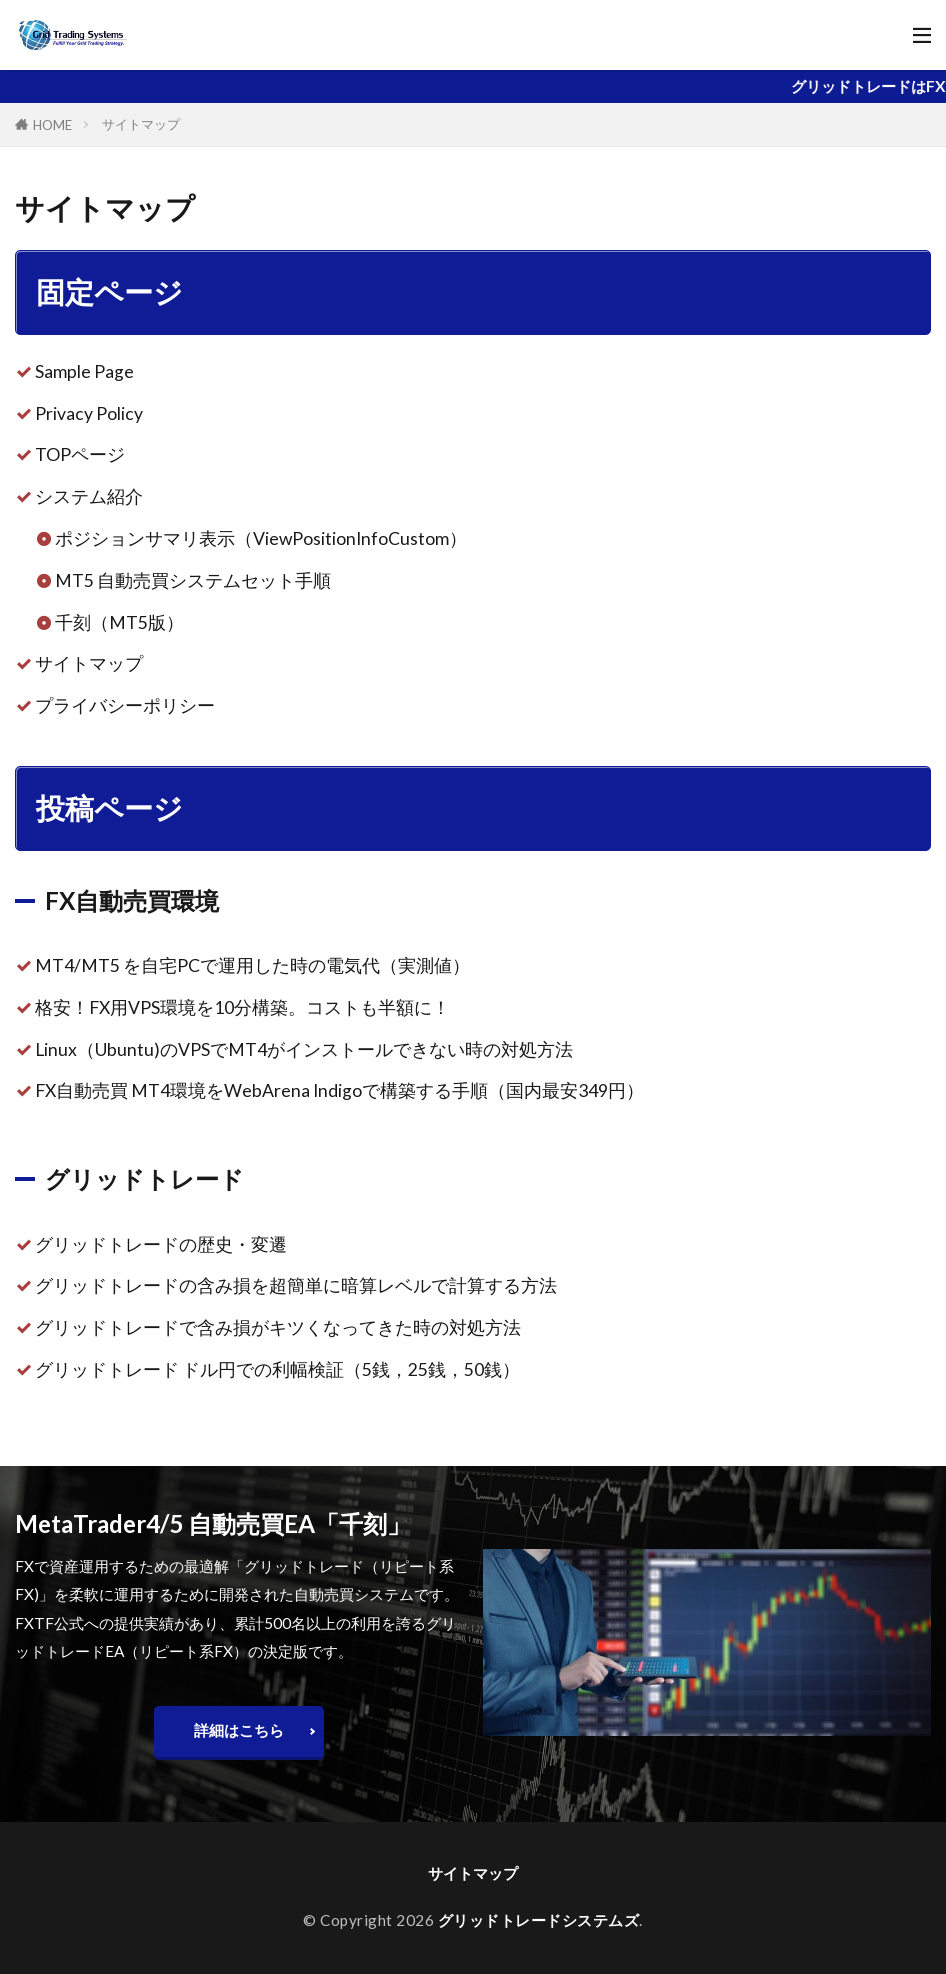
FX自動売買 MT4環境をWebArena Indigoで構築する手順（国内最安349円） (339, 1090)
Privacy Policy (89, 413)
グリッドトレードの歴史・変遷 (161, 1244)
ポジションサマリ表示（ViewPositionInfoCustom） (261, 538)
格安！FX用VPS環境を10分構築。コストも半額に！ (242, 1007)
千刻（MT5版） (119, 622)
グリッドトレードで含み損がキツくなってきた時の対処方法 (278, 1327)
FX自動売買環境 (132, 900)
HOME (52, 124)
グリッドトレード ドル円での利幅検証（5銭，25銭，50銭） (277, 1369)
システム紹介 (89, 496)
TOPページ (80, 454)
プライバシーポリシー (125, 705)
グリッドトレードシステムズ (539, 1920)
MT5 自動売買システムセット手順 (193, 580)
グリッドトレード (144, 1178)
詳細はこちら (239, 1730)
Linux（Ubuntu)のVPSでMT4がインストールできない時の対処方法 (304, 1049)
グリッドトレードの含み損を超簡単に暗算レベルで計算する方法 (296, 1285)
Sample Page (84, 371)
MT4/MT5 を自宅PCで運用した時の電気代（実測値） (252, 965)
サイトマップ (141, 124)
